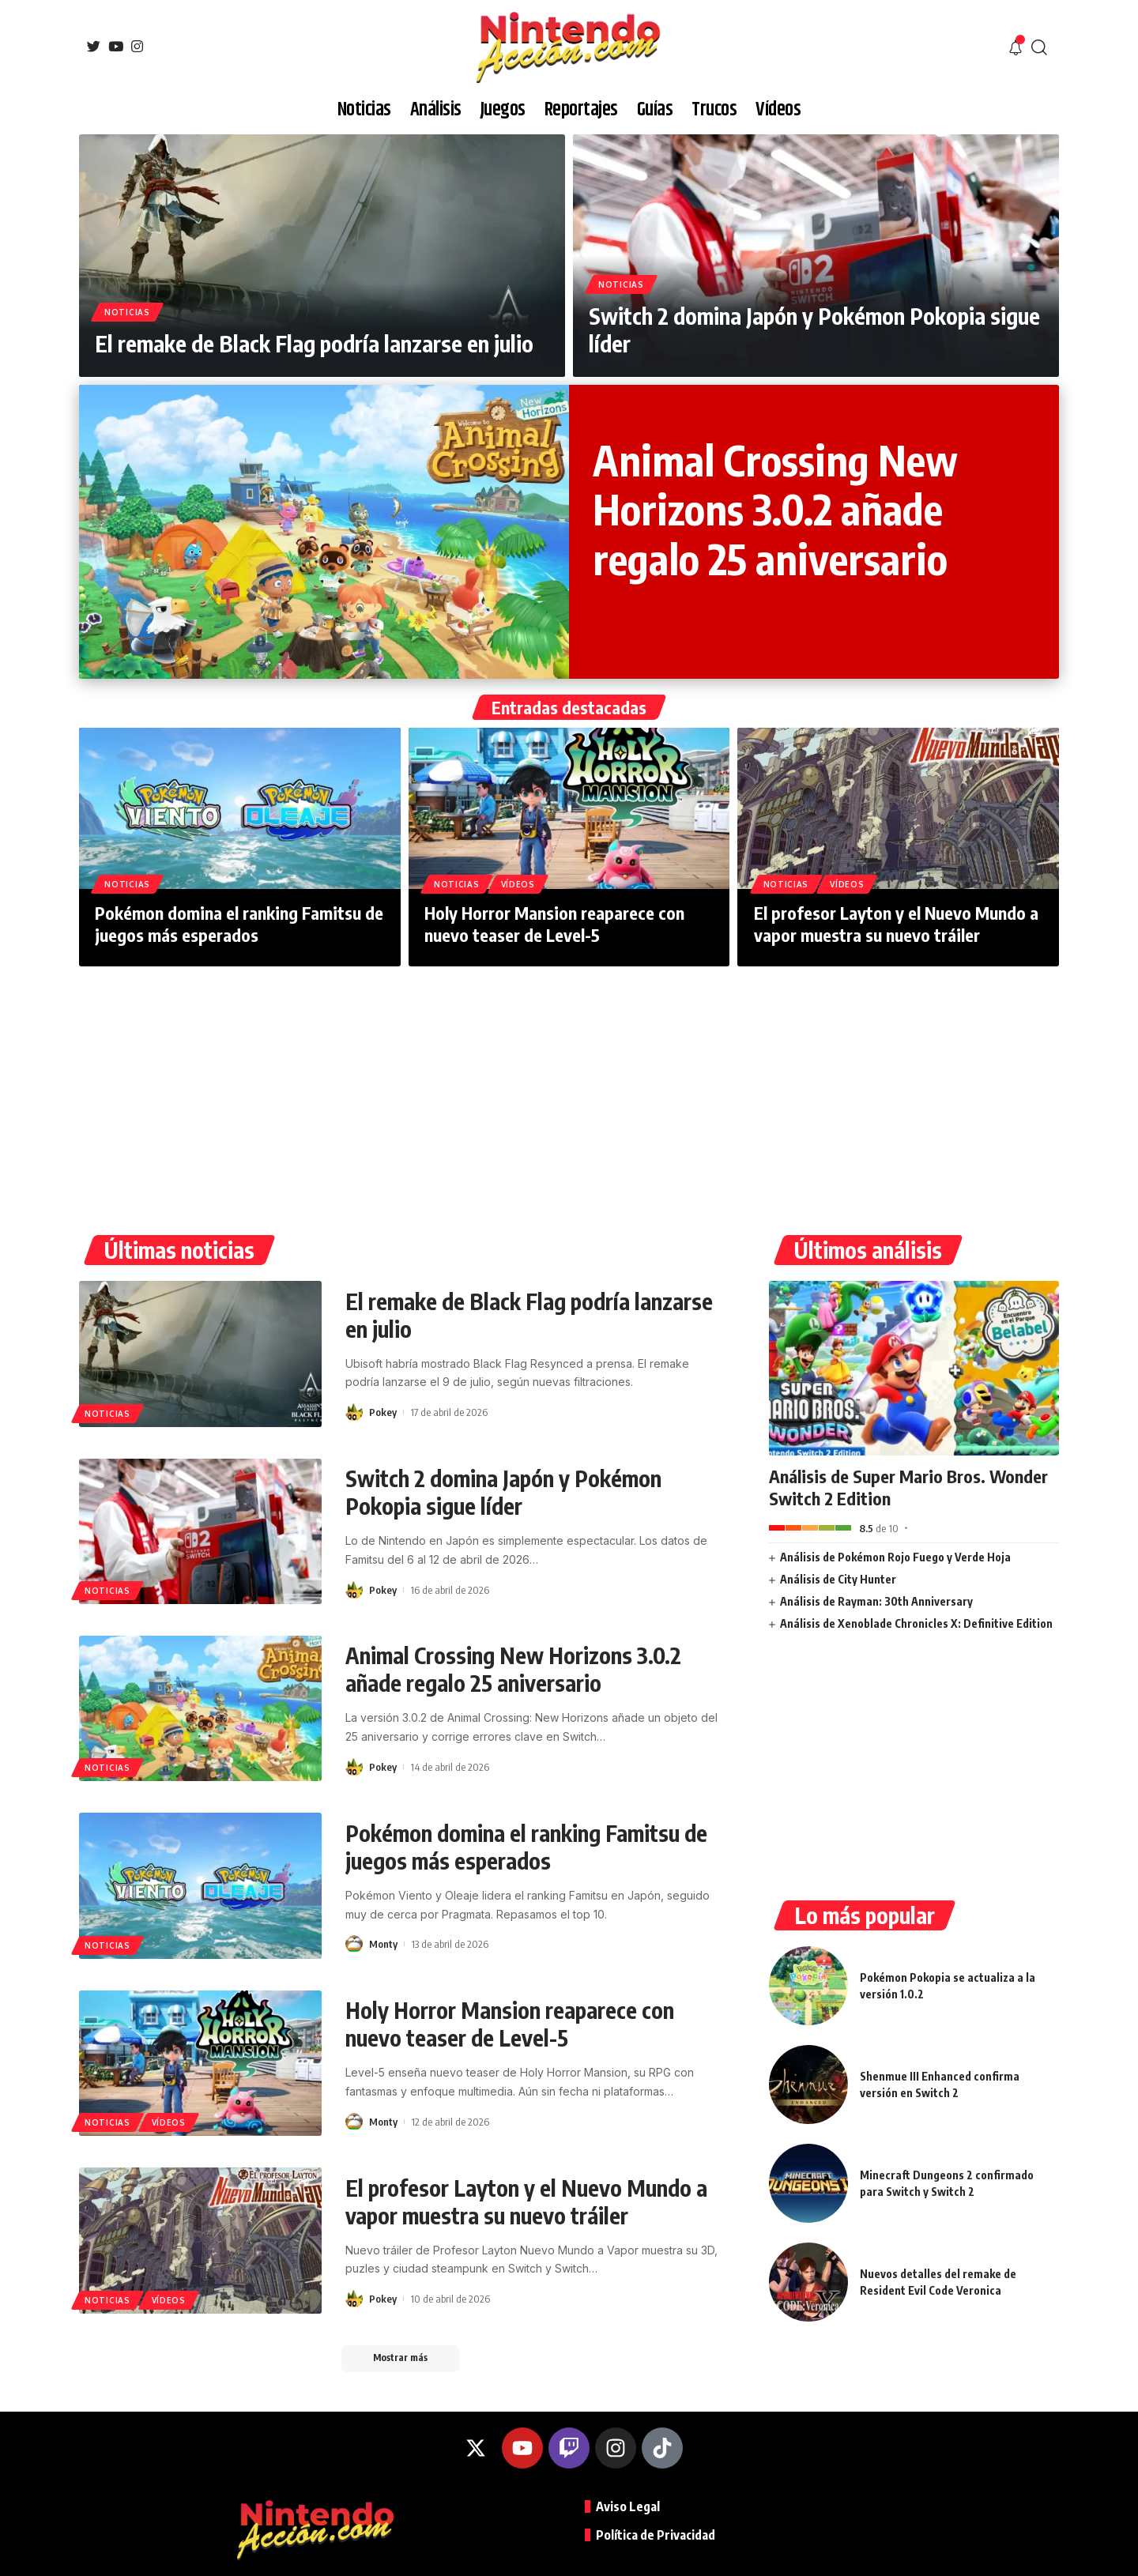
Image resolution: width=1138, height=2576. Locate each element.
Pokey (383, 1412)
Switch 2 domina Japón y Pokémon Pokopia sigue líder (503, 1492)
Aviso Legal (628, 2506)
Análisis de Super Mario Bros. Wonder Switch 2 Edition (908, 1487)
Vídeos (518, 884)
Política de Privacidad (655, 2535)
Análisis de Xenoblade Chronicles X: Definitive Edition (916, 1623)
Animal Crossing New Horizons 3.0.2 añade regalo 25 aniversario (775, 509)
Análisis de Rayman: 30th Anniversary (876, 1601)
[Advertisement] (569, 1085)
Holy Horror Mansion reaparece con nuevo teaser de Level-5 (554, 924)
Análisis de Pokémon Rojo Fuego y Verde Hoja (895, 1557)
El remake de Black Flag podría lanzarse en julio (314, 343)
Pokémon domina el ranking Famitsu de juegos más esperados (239, 924)
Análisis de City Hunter (838, 1579)
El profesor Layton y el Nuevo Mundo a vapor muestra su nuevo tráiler (896, 924)
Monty (383, 1944)
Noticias (127, 312)
